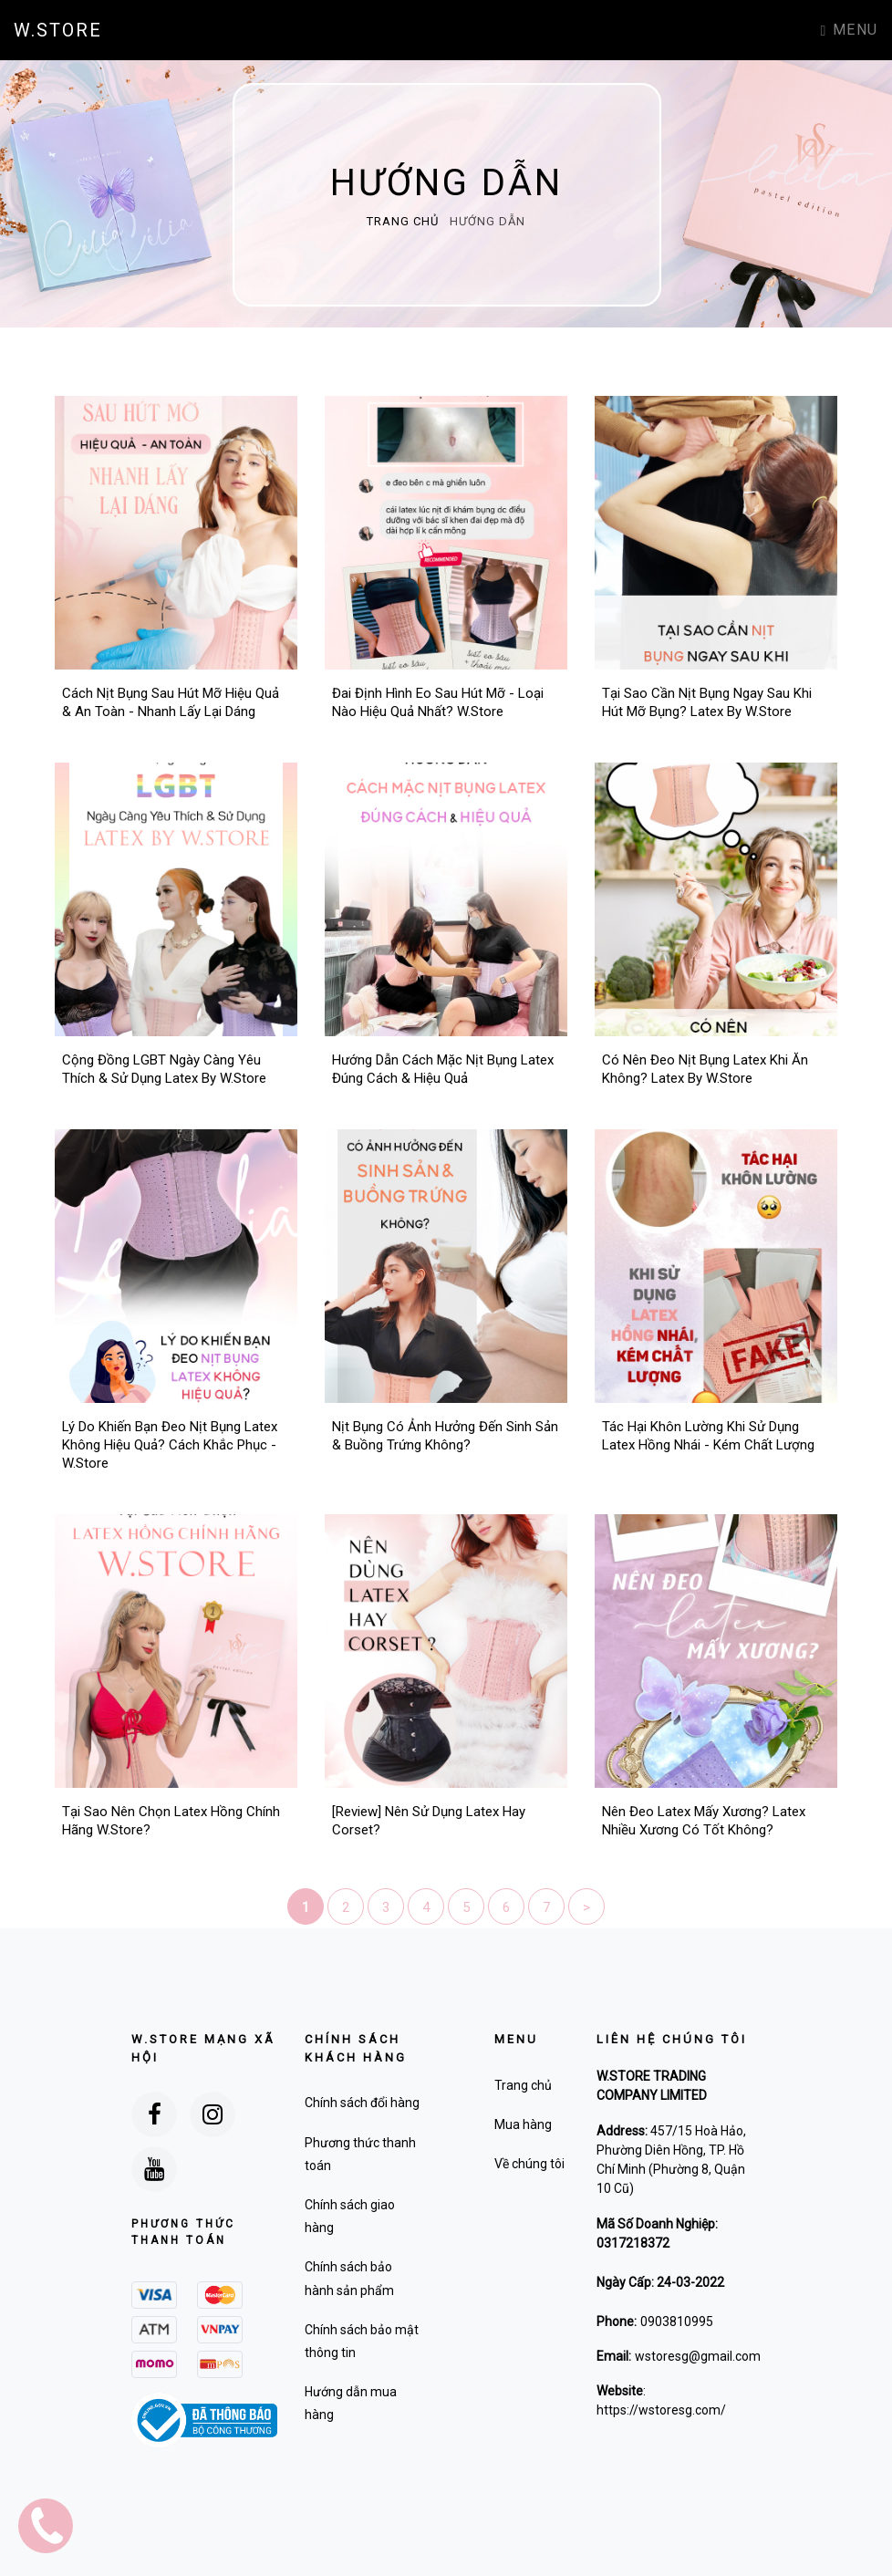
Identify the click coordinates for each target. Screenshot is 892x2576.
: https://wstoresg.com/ (661, 2400)
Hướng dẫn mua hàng (351, 2403)
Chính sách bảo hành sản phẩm (349, 2278)
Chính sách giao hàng (350, 2216)
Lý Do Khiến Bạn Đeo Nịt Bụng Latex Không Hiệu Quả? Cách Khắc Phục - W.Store (169, 1444)
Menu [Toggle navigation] (849, 29)
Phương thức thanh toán (360, 2154)
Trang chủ (404, 221)
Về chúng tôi (529, 2163)
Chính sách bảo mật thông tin (362, 2341)
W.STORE (58, 30)
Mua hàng (523, 2124)
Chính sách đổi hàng (362, 2102)
